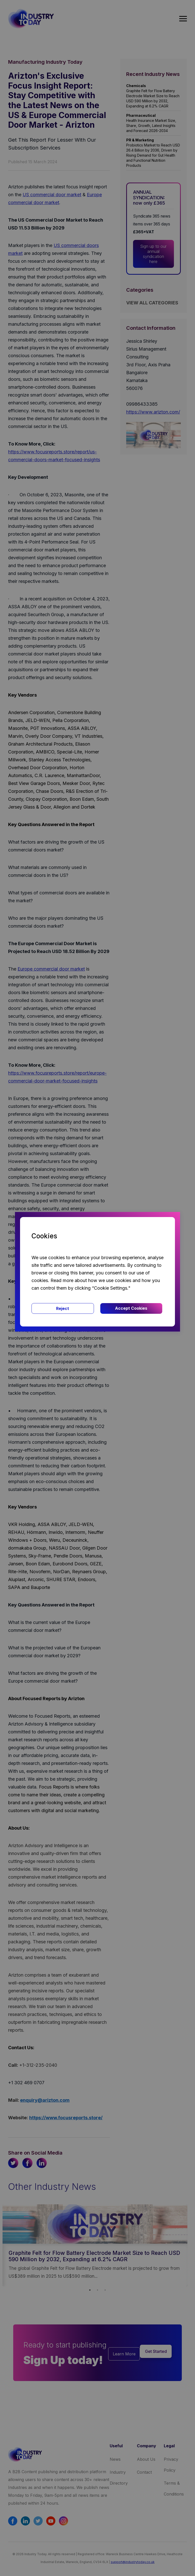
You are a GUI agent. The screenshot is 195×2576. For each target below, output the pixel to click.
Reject (62, 1308)
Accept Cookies (131, 1308)
